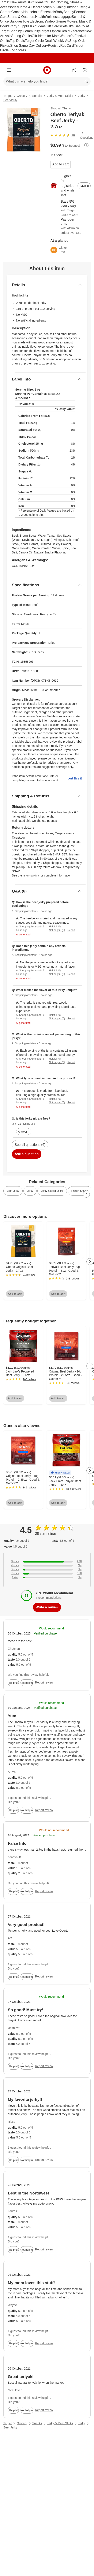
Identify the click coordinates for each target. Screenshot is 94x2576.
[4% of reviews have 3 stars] (47, 1569)
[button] (60, 1472)
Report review (44, 1682)
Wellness (52, 17)
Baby (59, 12)
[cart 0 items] (85, 70)
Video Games (56, 21)
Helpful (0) (55, 926)
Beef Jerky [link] (13, 1190)
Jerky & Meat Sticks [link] (52, 1190)
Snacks (37, 95)
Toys (26, 21)
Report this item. (75, 778)
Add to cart (60, 164)
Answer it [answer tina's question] (23, 1131)
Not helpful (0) (57, 930)
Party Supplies (20, 26)
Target (7, 95)
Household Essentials (39, 12)
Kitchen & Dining (52, 7)
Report (71, 930)
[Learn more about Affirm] (70, 226)
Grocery (17, 12)
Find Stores (17, 50)
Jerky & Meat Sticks (60, 95)
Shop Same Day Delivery (29, 45)
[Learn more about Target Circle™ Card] (70, 208)
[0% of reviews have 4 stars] (47, 1565)
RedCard (67, 45)
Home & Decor (29, 7)
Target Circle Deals (39, 41)
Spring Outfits (21, 36)
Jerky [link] (30, 1190)
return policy (31, 875)
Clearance (77, 31)
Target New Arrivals (14, 2)
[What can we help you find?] (47, 81)
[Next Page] (86, 1194)
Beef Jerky (10, 100)
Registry (54, 45)
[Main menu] (9, 70)
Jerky (81, 95)
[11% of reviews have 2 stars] (47, 1573)
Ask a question (27, 1154)
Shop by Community (24, 31)
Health (40, 17)
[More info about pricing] (86, 145)
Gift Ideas (38, 26)
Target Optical (50, 31)
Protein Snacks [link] (80, 1190)
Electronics (38, 21)
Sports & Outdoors (21, 17)
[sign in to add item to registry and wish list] (84, 185)
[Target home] (47, 70)
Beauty (69, 12)
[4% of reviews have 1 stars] (47, 1577)
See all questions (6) (30, 1144)
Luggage (65, 17)
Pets (64, 26)
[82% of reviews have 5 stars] (47, 1561)
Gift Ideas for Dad (42, 2)
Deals (65, 31)
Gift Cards (53, 26)
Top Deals (17, 41)
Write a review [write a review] (47, 1607)
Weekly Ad (61, 41)
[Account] (74, 70)
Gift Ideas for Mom (46, 36)
